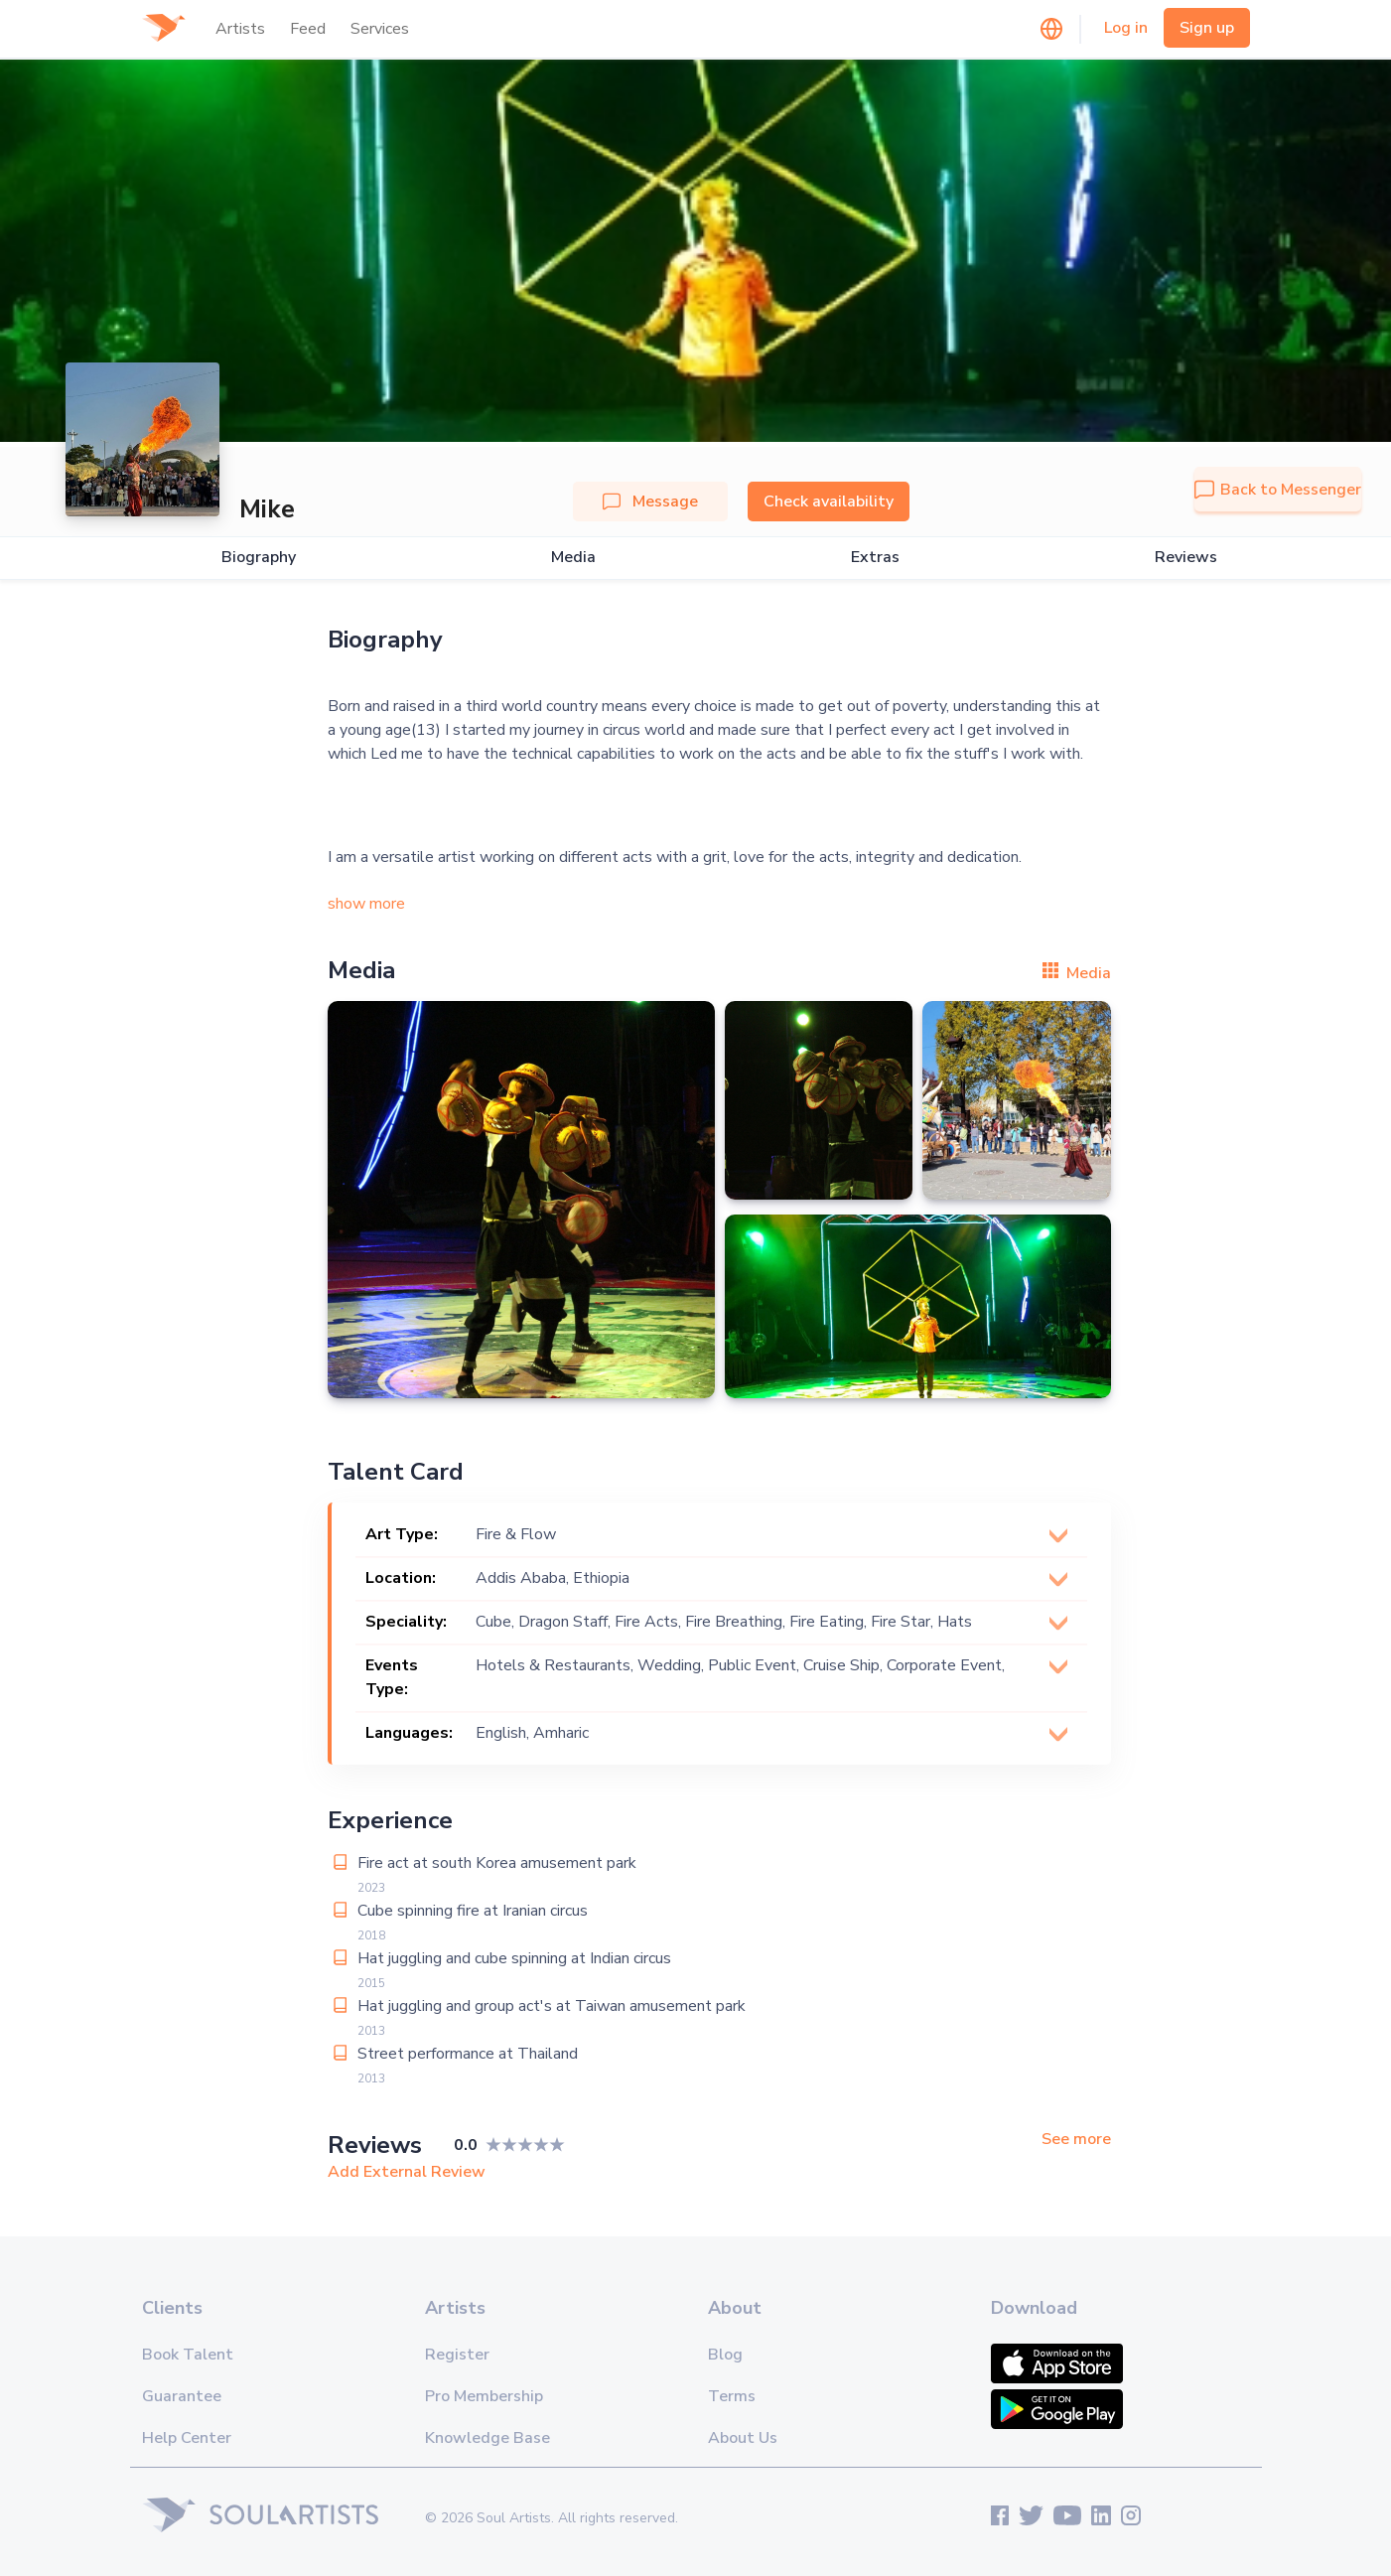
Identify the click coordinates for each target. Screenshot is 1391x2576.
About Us (742, 2438)
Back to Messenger (1277, 490)
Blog (725, 2354)
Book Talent (187, 2354)
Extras (875, 557)
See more (1076, 2139)
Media (573, 557)
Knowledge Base (487, 2438)
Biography (258, 557)
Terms (732, 2396)
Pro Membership (484, 2396)
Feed (308, 29)
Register (457, 2354)
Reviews (1186, 557)
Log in (1126, 28)
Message (650, 501)
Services (379, 29)
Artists (240, 29)
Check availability (829, 501)
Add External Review (407, 2172)
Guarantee (181, 2396)
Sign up (1207, 28)
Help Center (186, 2438)
